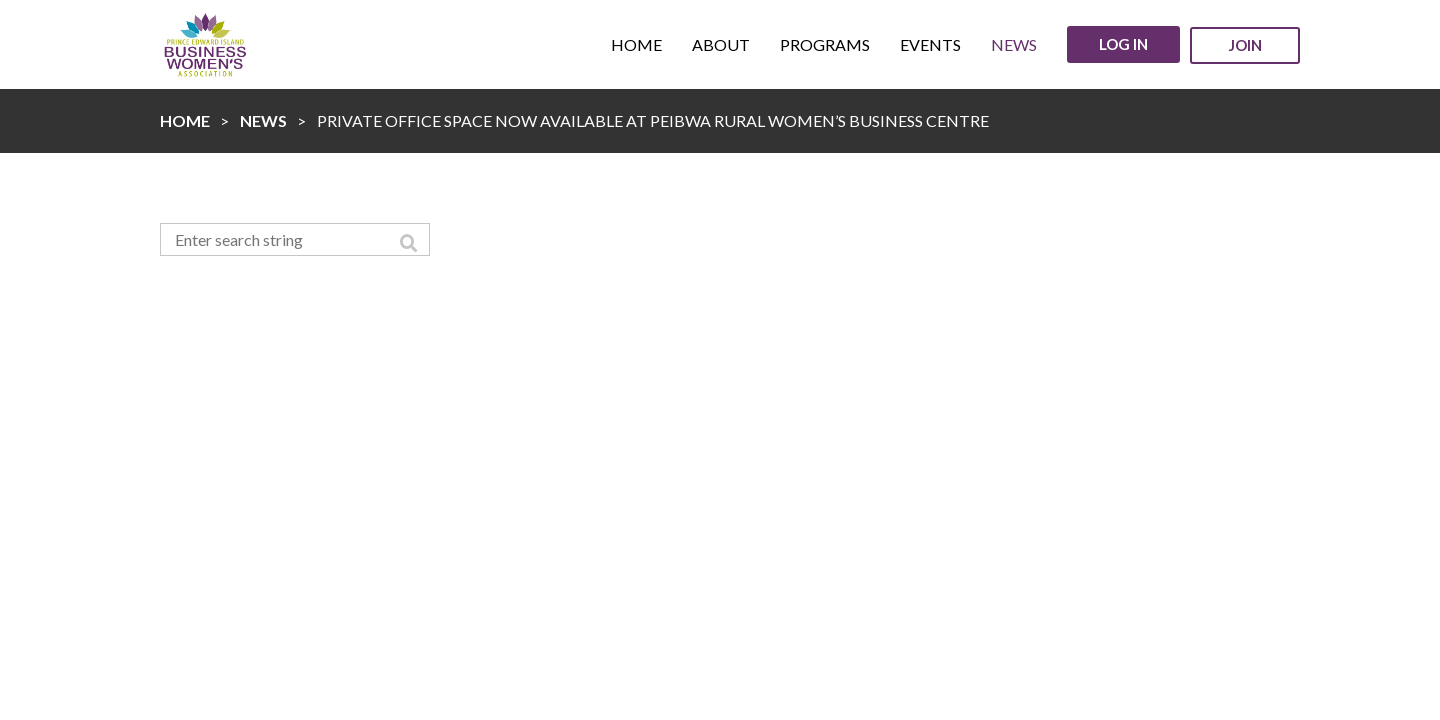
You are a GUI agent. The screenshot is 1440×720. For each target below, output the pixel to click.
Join (1245, 45)
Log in (1123, 44)
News (263, 120)
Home (185, 120)
